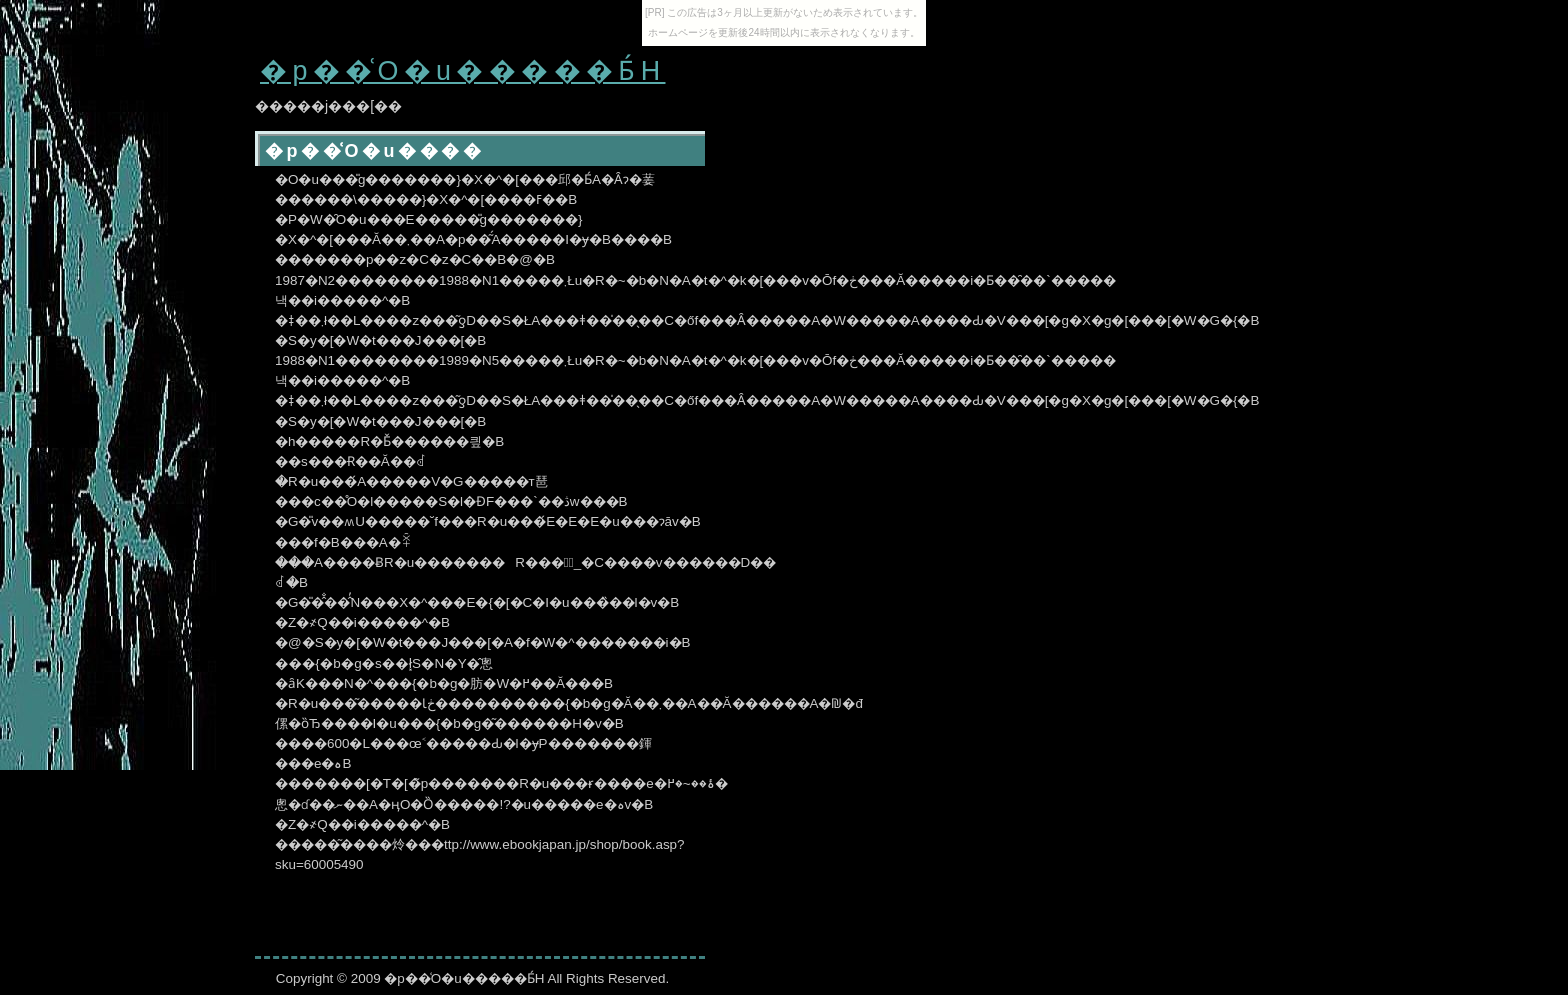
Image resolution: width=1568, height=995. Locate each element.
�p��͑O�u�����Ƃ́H (462, 71)
